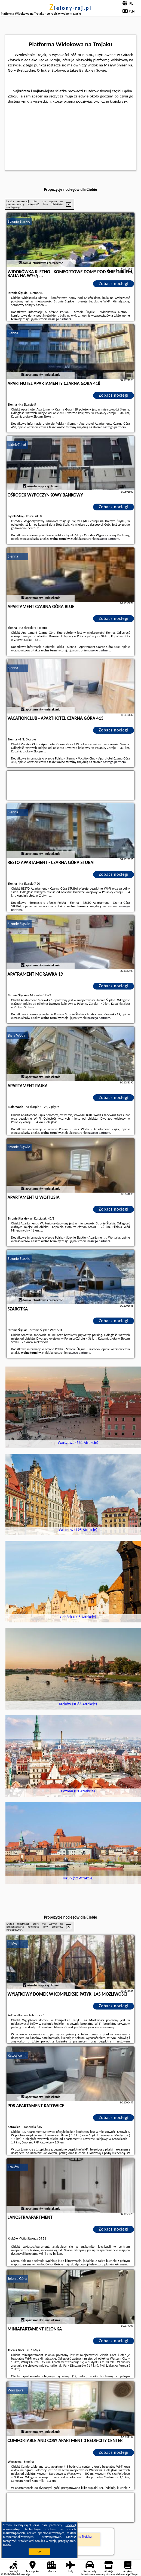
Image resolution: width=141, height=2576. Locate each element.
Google (70, 2525)
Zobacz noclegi (113, 283)
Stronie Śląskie (19, 221)
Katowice (15, 2055)
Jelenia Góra (17, 2278)
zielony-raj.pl (70, 8)
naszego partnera (59, 319)
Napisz (136, 2574)
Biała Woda (16, 1035)
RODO (7, 2545)
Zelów (12, 1943)
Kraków (13, 2167)
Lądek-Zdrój (17, 444)
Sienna (13, 333)
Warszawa (15, 2390)
